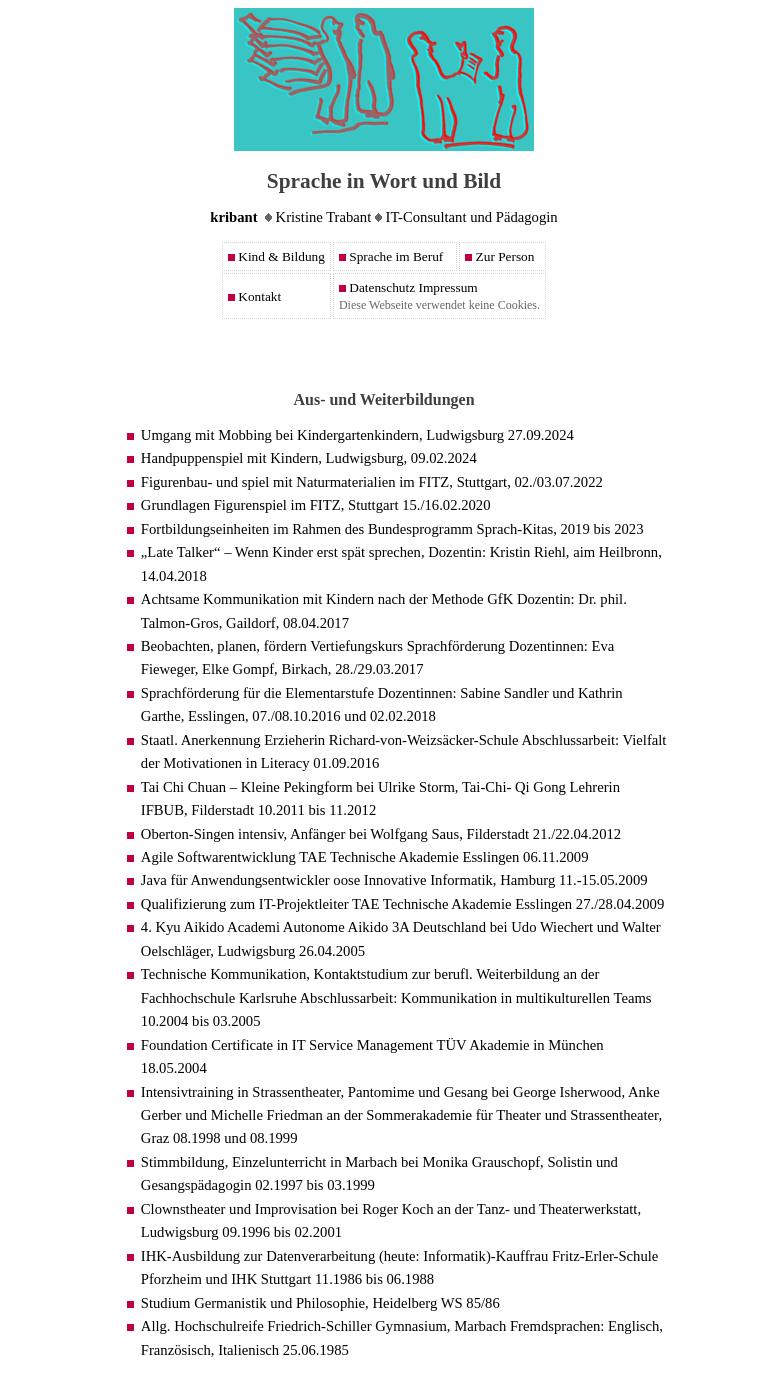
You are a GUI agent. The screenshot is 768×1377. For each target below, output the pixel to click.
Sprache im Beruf (391, 256)
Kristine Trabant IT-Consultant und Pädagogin (383, 217)
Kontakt (254, 296)
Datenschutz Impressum (408, 287)
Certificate (242, 1045)
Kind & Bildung (276, 256)
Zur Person (499, 256)
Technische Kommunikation (223, 974)
